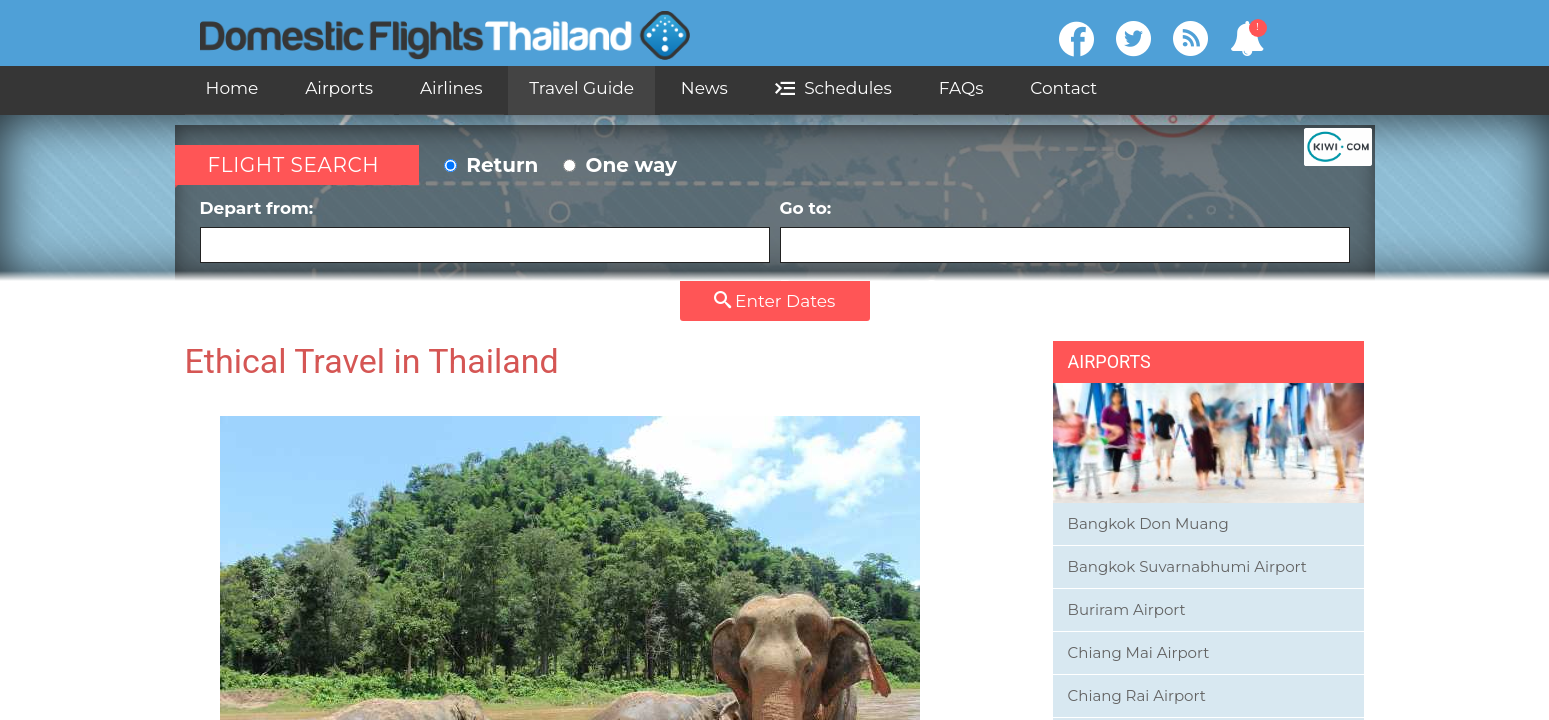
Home (232, 88)
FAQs (961, 88)
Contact (1063, 88)
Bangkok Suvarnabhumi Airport (1187, 566)
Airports (339, 88)
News (704, 88)
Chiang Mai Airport (1139, 652)
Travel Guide (581, 88)
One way (620, 165)
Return (491, 165)
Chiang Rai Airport (1137, 695)
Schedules (833, 88)
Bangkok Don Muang (1148, 523)
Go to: (1065, 230)
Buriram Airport (1127, 609)
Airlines (451, 88)
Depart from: (485, 230)
